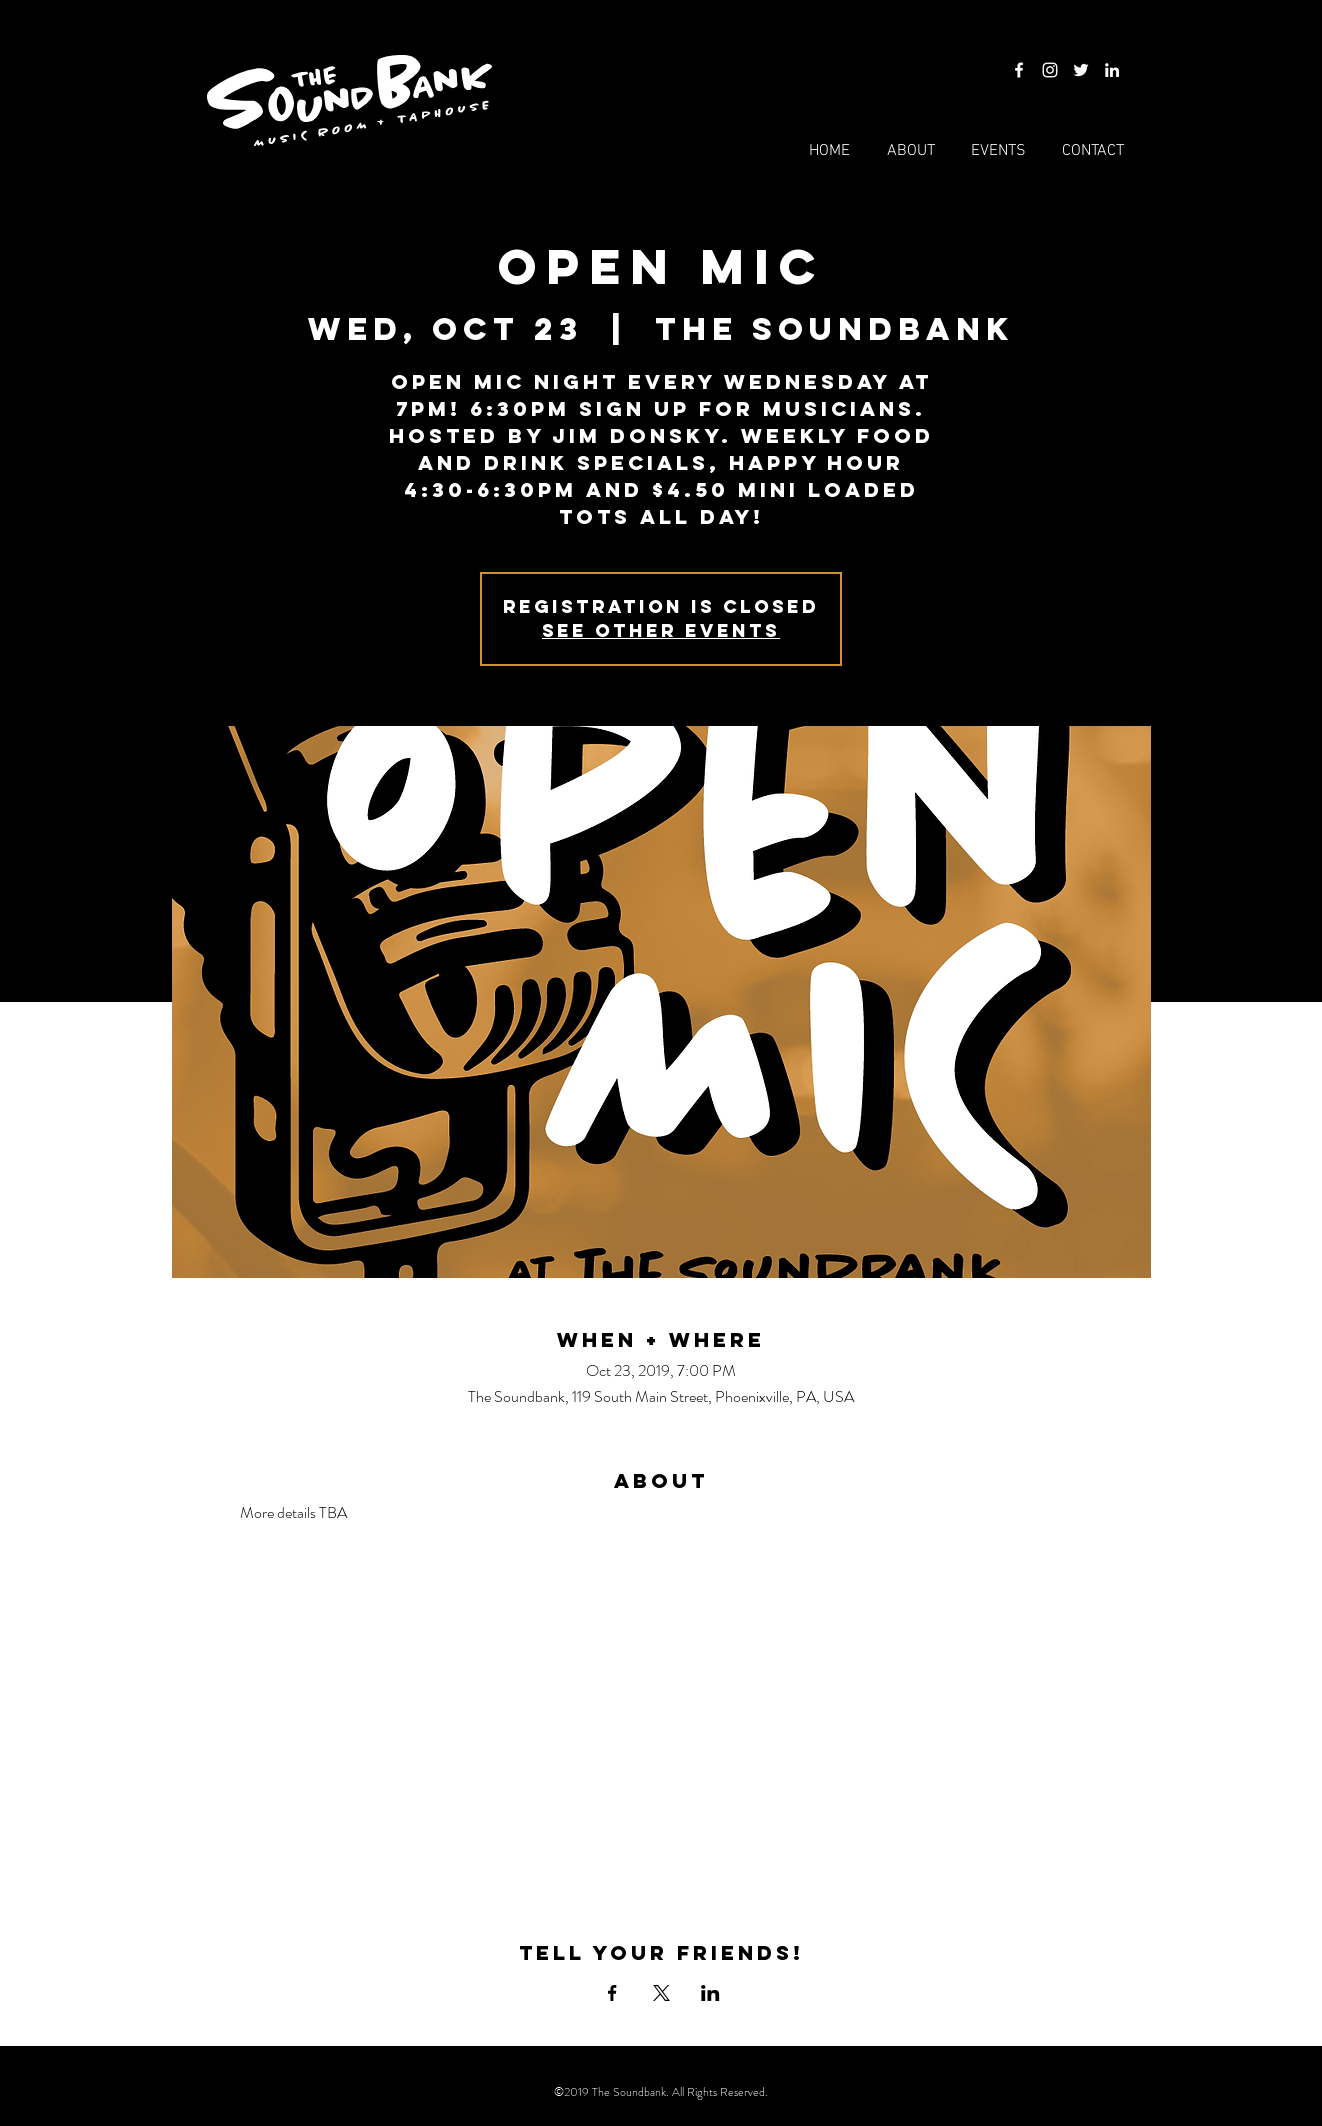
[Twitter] (1081, 70)
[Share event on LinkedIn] (710, 1993)
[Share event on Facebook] (612, 1993)
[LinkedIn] (1112, 70)
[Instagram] (1050, 70)
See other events (661, 630)
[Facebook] (1019, 70)
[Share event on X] (661, 1993)
